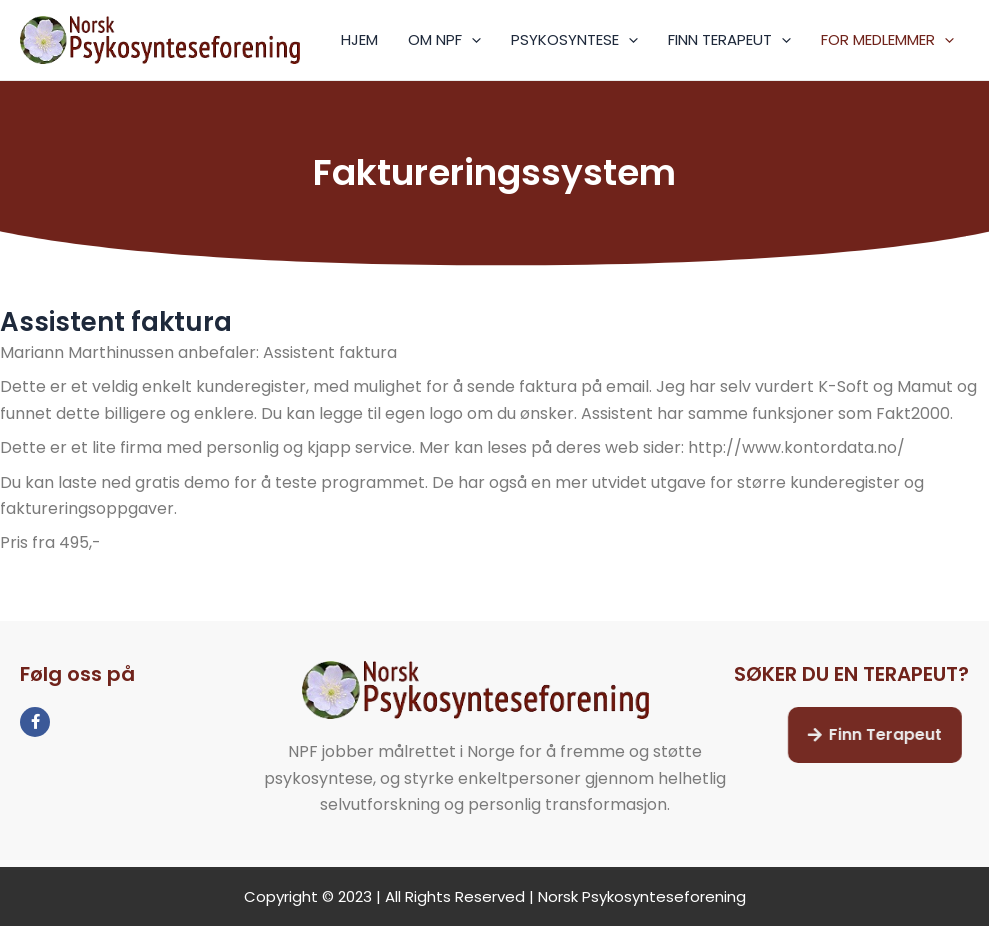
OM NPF (444, 40)
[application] (471, 40)
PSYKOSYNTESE (574, 40)
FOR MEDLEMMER (887, 40)
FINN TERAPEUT (729, 40)
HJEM (359, 39)
